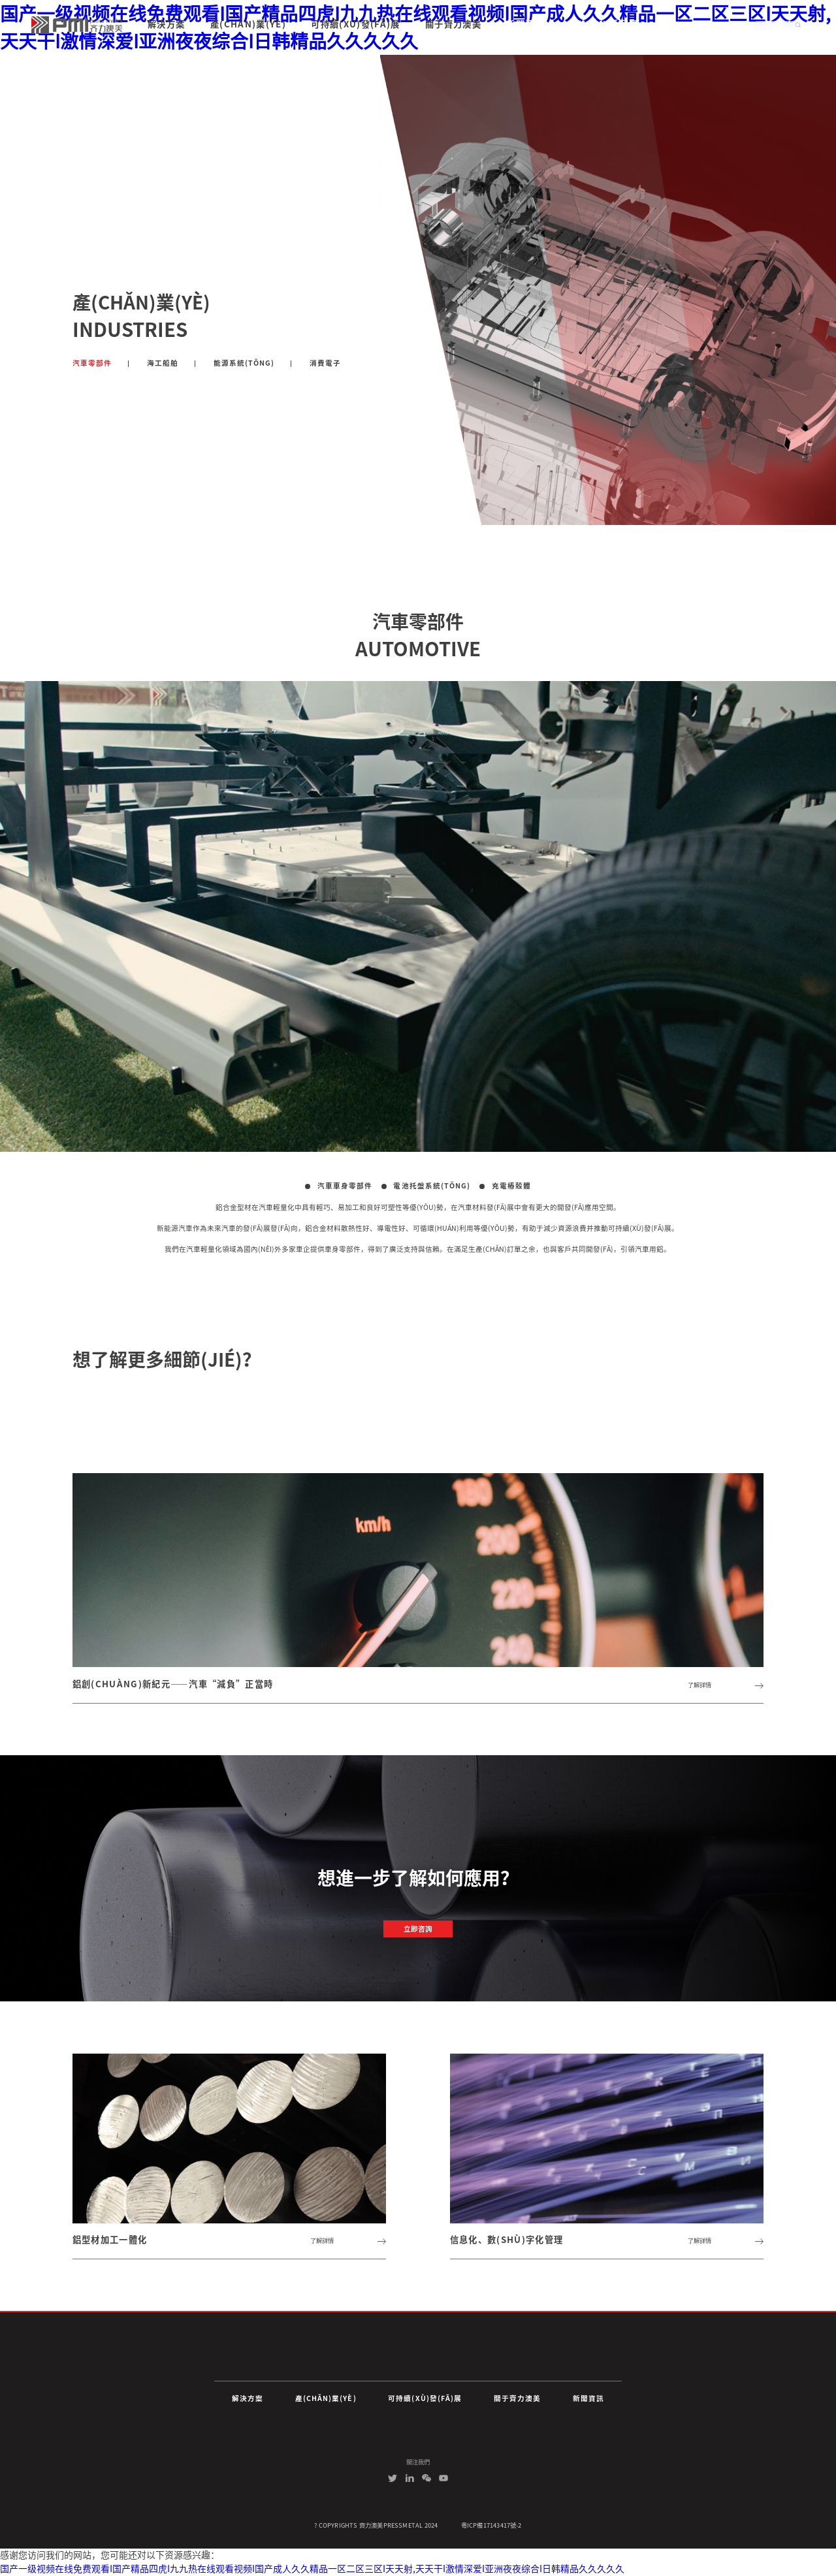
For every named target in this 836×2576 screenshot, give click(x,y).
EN (720, 24)
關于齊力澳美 (517, 2398)
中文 (739, 24)
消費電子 (325, 363)
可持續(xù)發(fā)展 (425, 2398)
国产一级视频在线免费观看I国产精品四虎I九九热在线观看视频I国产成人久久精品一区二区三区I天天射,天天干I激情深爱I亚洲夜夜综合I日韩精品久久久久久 (312, 2568)
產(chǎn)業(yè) (326, 2398)
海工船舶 (162, 363)
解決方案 (247, 2398)
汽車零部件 (92, 363)
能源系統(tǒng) (244, 363)
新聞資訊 (588, 2398)
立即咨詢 (418, 1929)
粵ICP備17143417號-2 (491, 2525)
